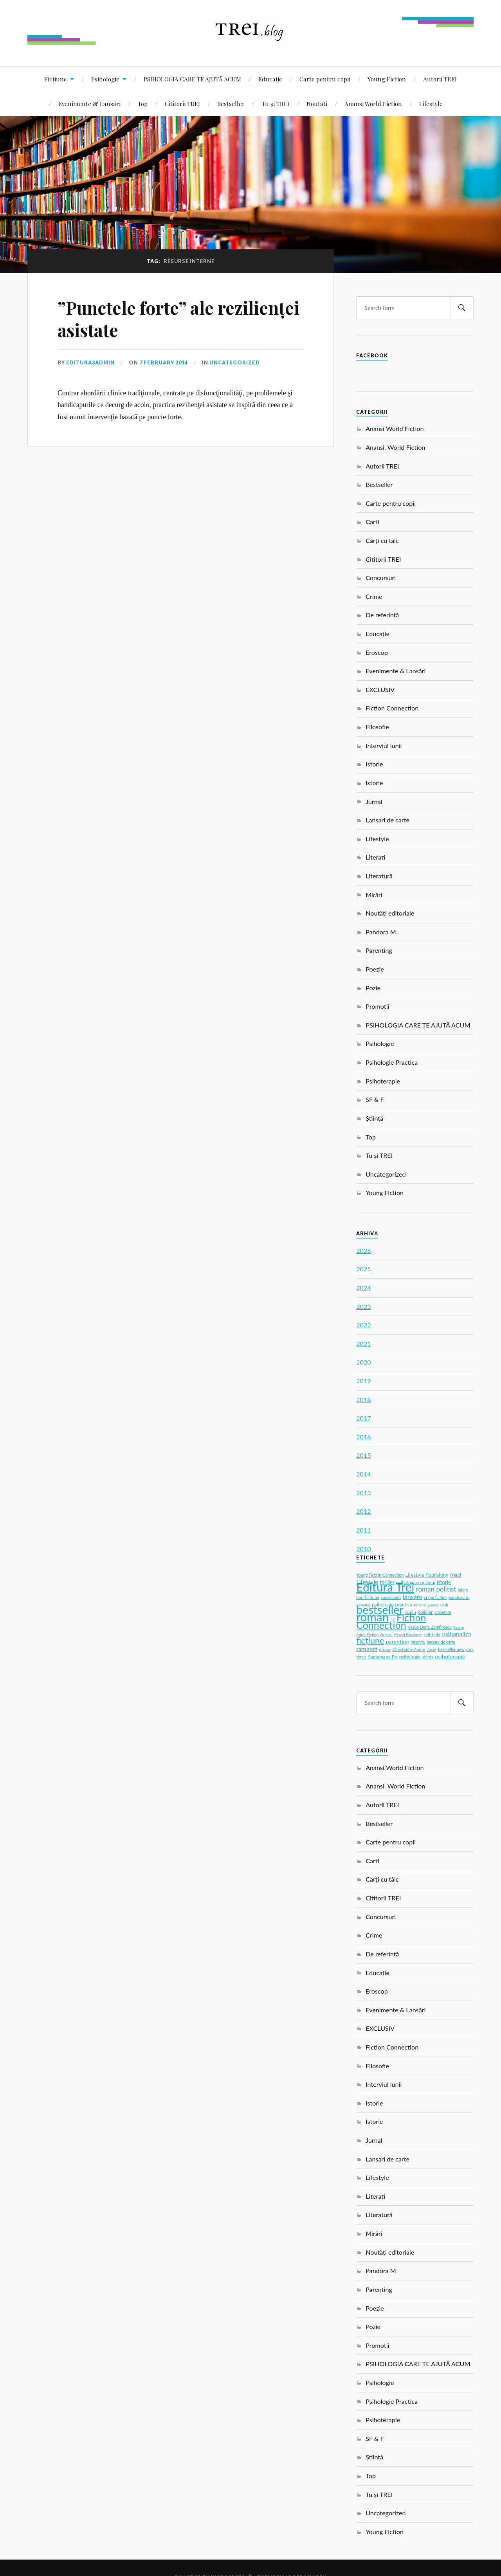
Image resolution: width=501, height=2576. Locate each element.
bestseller (380, 1609)
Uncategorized (234, 362)
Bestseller (231, 103)
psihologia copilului (415, 1582)
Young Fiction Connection (380, 1574)
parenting (397, 1641)
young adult (437, 1605)
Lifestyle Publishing (427, 1575)
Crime (374, 596)
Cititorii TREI (182, 103)
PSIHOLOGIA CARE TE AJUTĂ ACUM (192, 79)
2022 (363, 1325)
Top (143, 103)
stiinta (427, 1657)
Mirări (374, 894)
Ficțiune (55, 79)
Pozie (373, 987)
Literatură (379, 876)
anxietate (442, 1612)
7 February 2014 (163, 362)
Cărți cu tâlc (382, 540)
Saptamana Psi (383, 1657)
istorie (444, 1582)
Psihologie (105, 79)
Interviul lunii (384, 745)
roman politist (436, 1589)
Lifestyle (431, 103)
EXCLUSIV (380, 689)
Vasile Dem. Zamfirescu (430, 1627)
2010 (363, 1548)
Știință (374, 1118)
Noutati (316, 103)
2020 (363, 1362)
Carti (372, 521)
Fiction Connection (392, 708)
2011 (363, 1530)
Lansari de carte (387, 820)
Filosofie (377, 726)
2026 (363, 1250)
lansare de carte (441, 1642)
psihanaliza (456, 1633)
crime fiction (435, 1597)
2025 (363, 1269)
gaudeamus (391, 1597)
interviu (418, 1641)
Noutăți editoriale (390, 913)
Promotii (377, 1006)
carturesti (366, 1649)
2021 (363, 1343)
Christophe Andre (409, 1649)
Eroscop (377, 652)
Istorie (374, 764)
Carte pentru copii (324, 79)
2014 (363, 1474)
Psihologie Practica (392, 1062)
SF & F (375, 1099)
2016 (363, 1436)
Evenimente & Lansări (89, 103)
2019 (363, 1380)
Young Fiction (387, 79)
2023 (363, 1306)
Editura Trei (385, 1587)
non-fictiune (367, 1597)
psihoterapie (450, 1656)
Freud (455, 1574)
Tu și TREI (275, 103)
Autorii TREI (440, 79)
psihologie (410, 1657)
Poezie (375, 969)
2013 (363, 1492)
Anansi (386, 1634)
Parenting (379, 950)
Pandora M (381, 932)
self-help (432, 1634)
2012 (363, 1511)
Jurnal (374, 801)
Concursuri (381, 577)
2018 (363, 1399)
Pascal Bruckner (408, 1634)
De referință (382, 614)
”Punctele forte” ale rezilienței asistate (178, 318)
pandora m (458, 1597)
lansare (412, 1596)
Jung (431, 1649)
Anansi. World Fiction (395, 447)
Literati (375, 857)
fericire (420, 1605)
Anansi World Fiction (373, 103)
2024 (363, 1287)
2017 (363, 1418)
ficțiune (370, 1640)
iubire (463, 1590)
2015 (363, 1455)
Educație (270, 79)
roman (372, 1617)
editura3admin (90, 362)
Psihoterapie (383, 1081)
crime (385, 1649)
